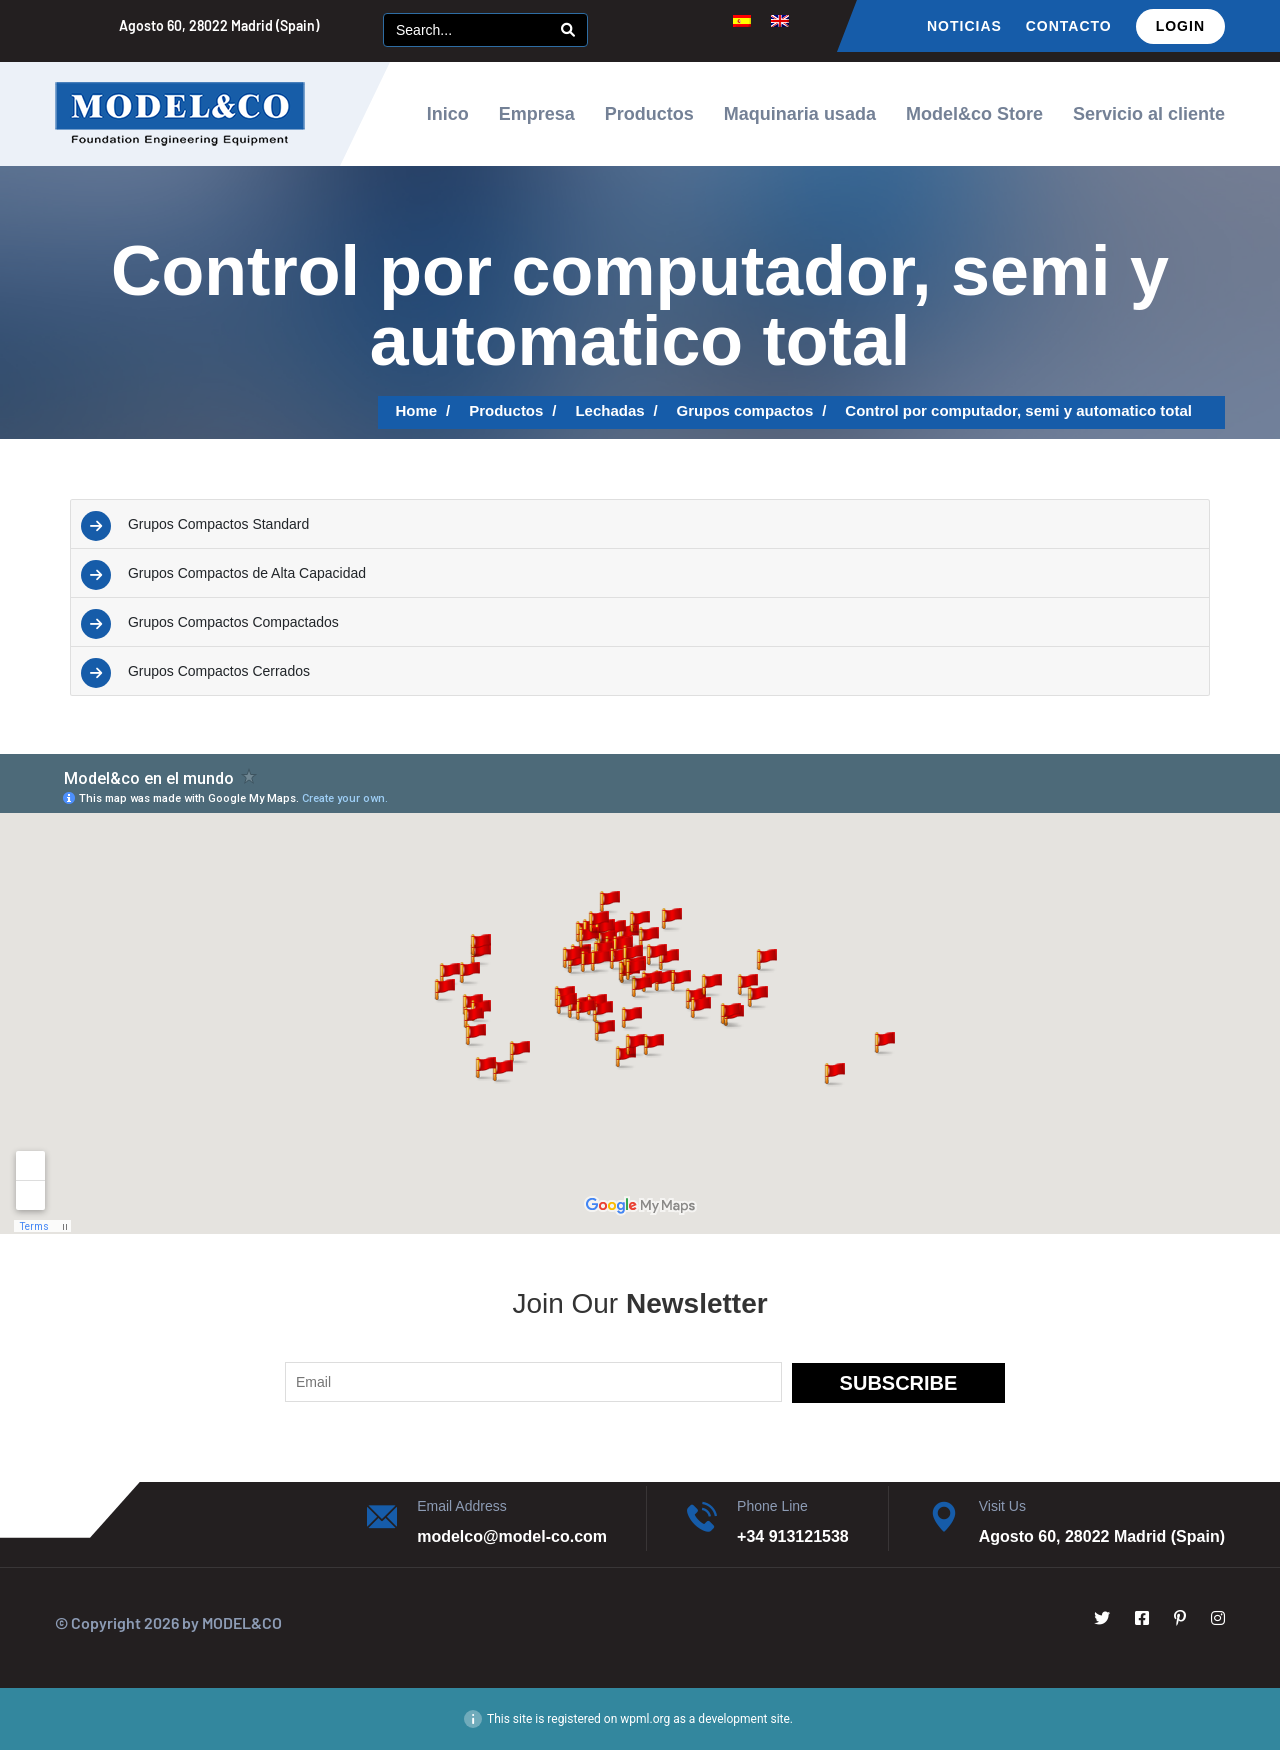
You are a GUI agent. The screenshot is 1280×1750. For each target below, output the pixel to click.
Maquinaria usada (800, 114)
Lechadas (609, 410)
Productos (649, 114)
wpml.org (645, 1719)
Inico (448, 114)
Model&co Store (974, 114)
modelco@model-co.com (512, 1536)
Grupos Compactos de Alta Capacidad (247, 573)
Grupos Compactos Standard (218, 524)
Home (417, 410)
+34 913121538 (793, 1536)
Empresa (537, 114)
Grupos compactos (745, 410)
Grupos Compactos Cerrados (219, 671)
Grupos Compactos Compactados (233, 622)
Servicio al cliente (1149, 114)
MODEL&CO (242, 1622)
